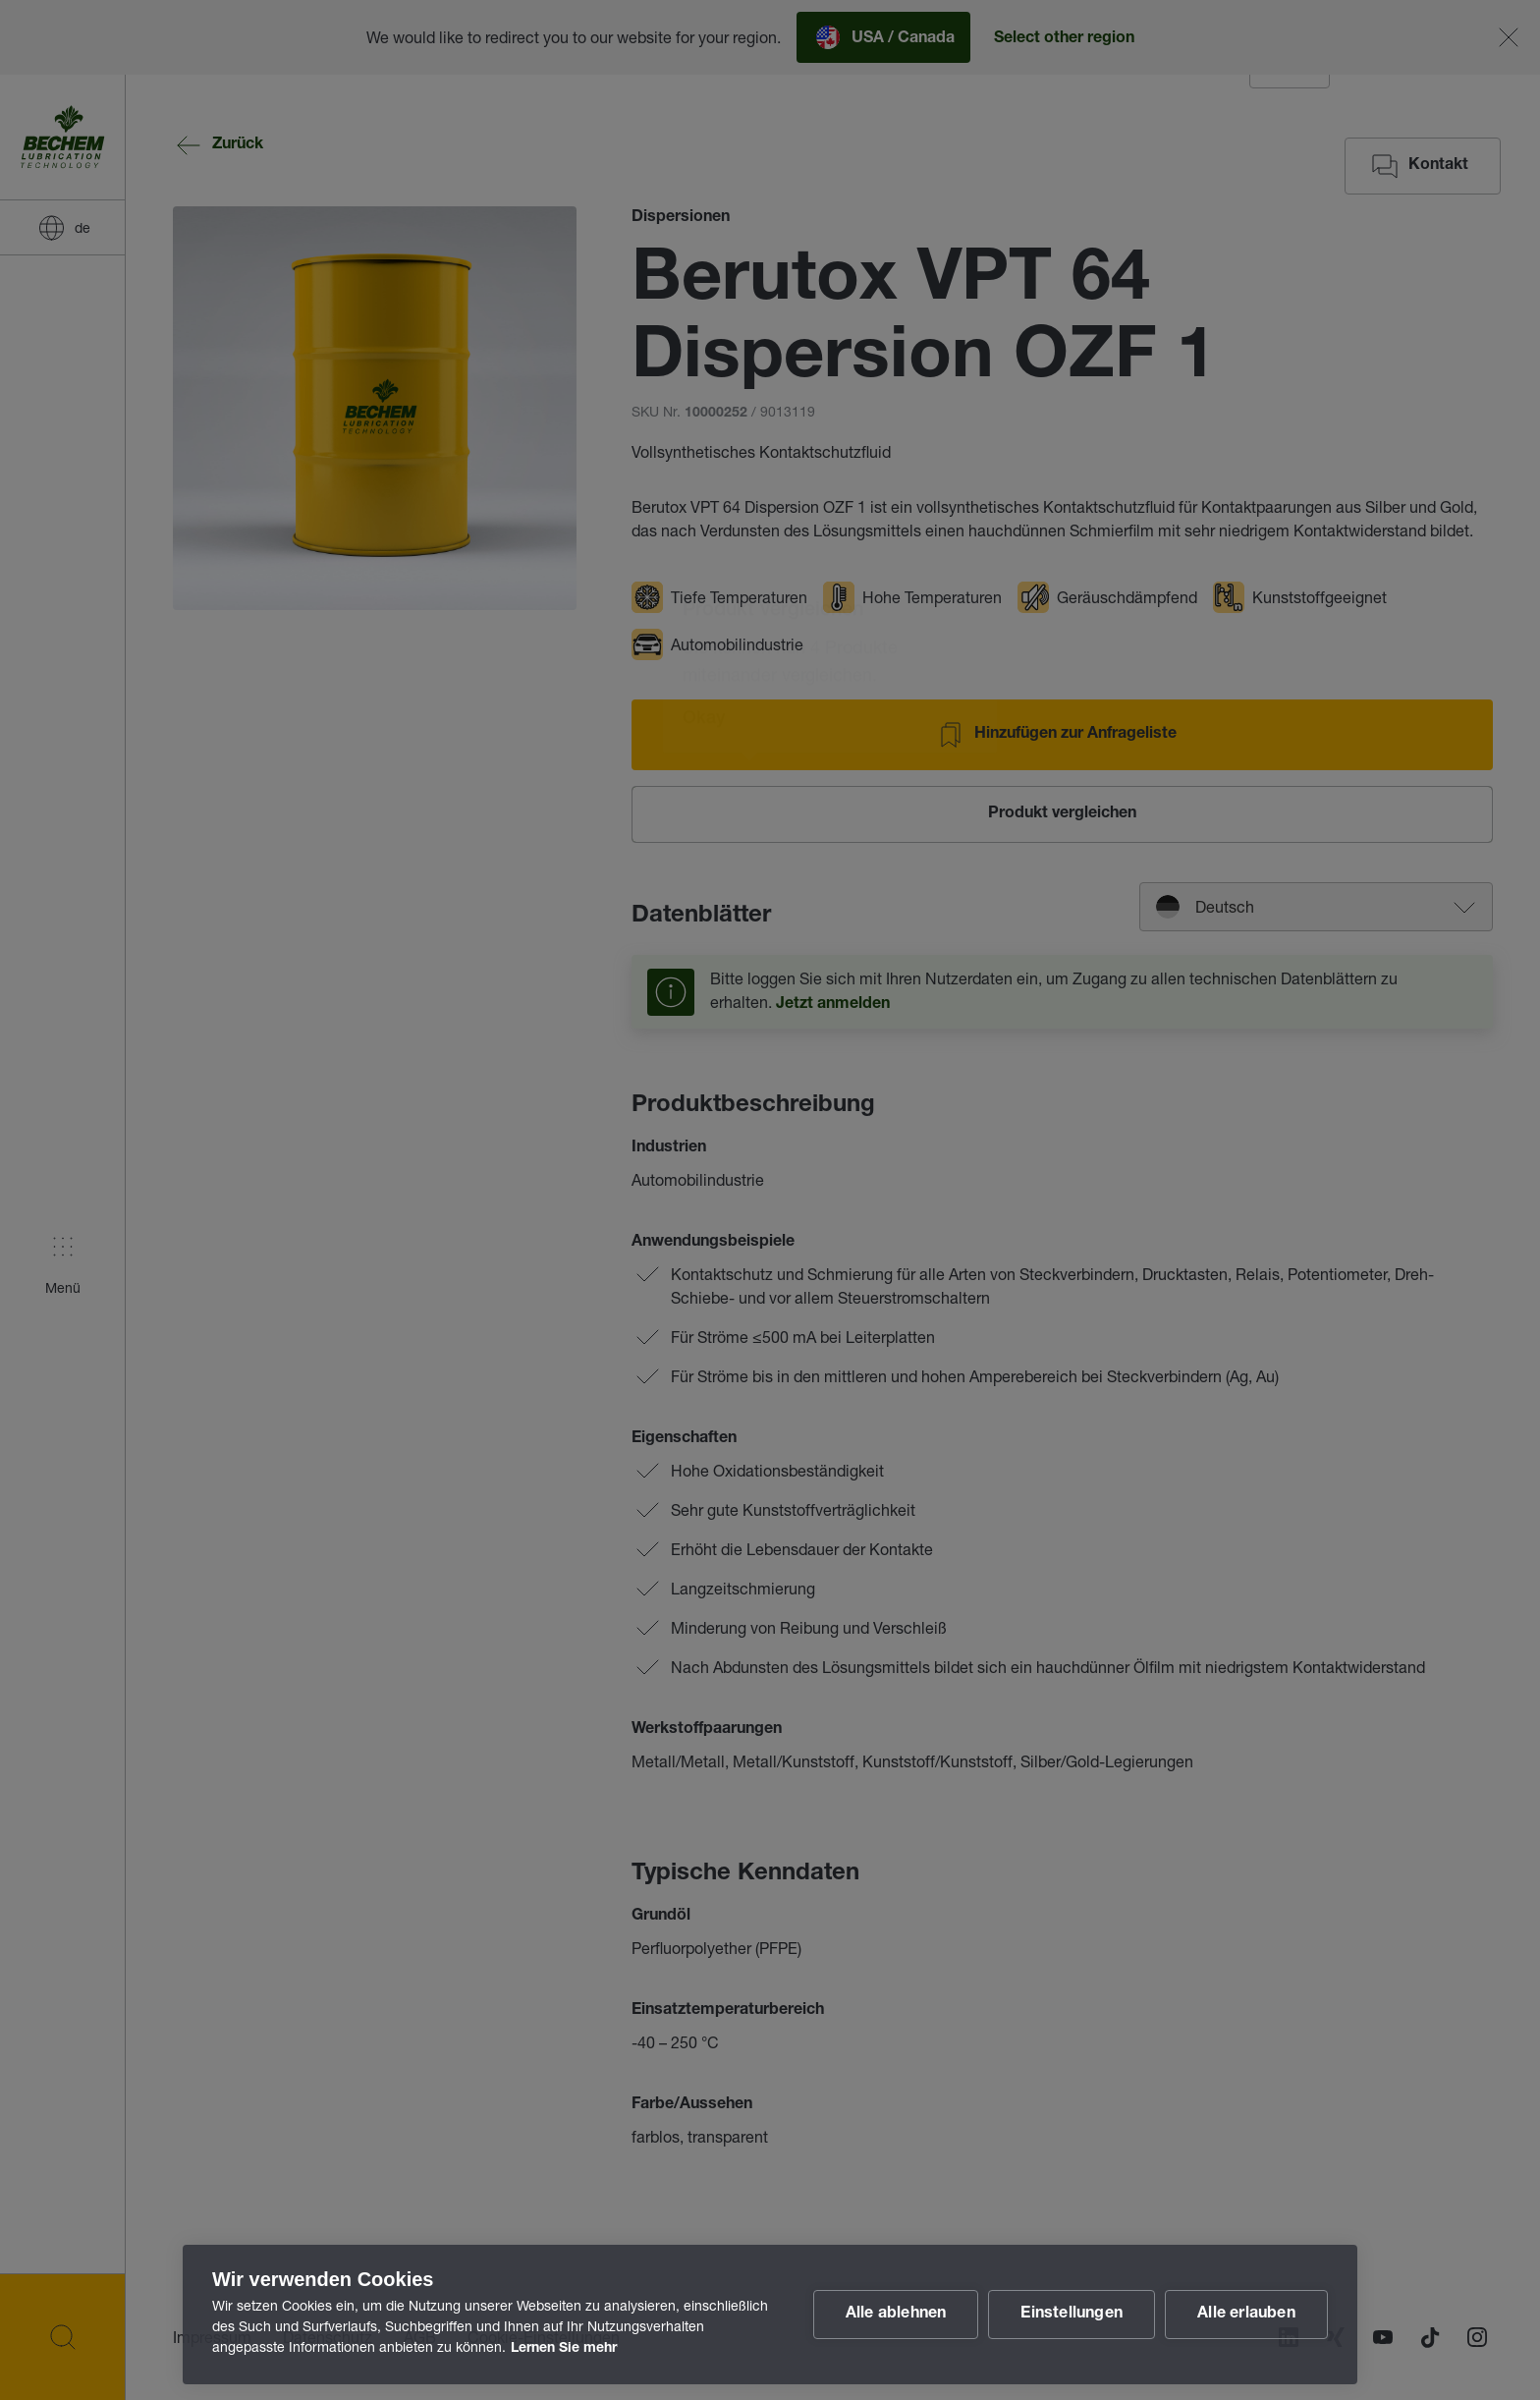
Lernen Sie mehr (564, 2349)
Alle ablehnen (896, 2314)
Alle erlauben (1246, 2314)
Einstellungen (1071, 2314)
